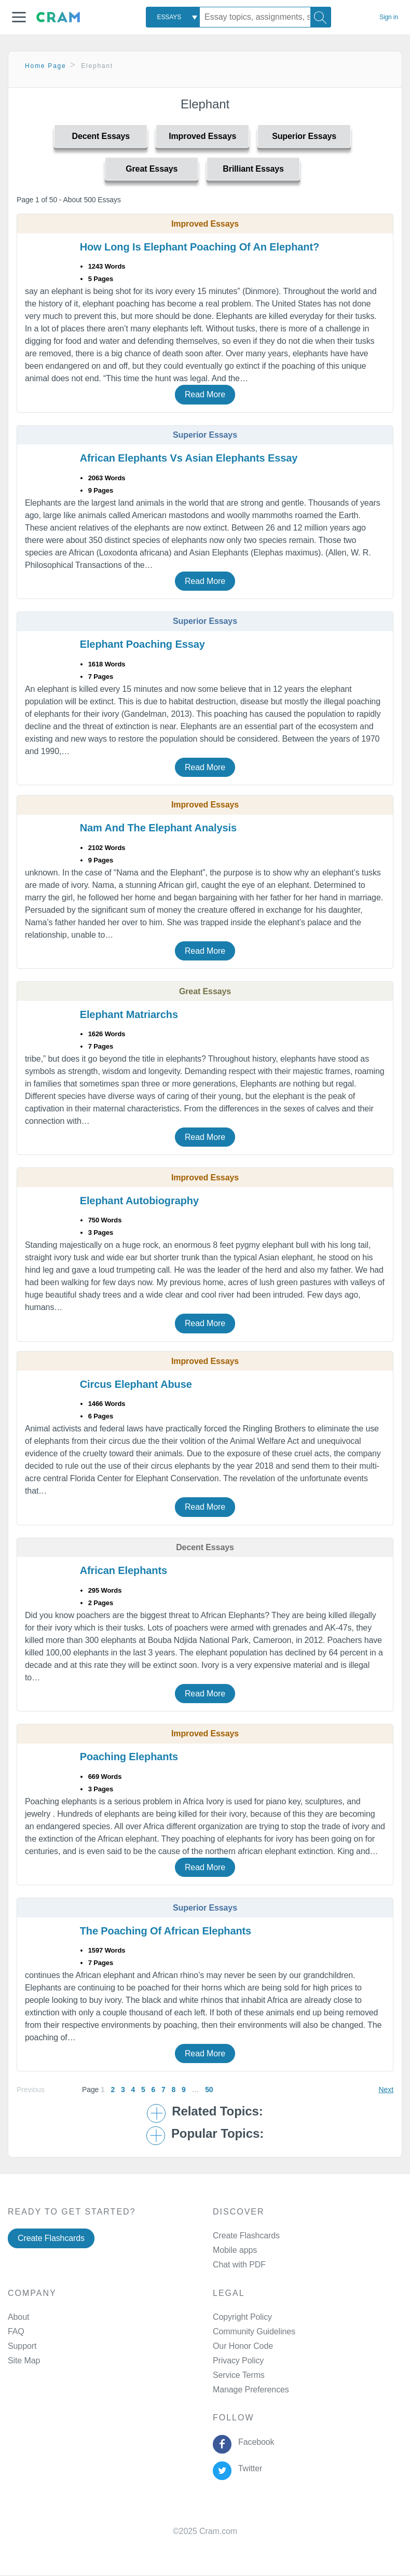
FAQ (16, 2331)
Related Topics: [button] (217, 2111)
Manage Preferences (251, 2389)
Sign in (388, 17)
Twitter (248, 2468)
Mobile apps (235, 2250)
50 (209, 2089)
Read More (205, 394)
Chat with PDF (239, 2264)
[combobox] (173, 17)
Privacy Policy (238, 2360)
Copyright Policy (242, 2317)
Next (386, 2089)
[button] (19, 17)
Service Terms (239, 2375)
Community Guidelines (254, 2331)
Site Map (24, 2360)
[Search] (320, 17)
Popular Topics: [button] (217, 2133)
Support (22, 2346)
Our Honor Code (243, 2346)
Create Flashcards (51, 2238)
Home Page (45, 65)
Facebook (254, 2442)
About (18, 2317)
